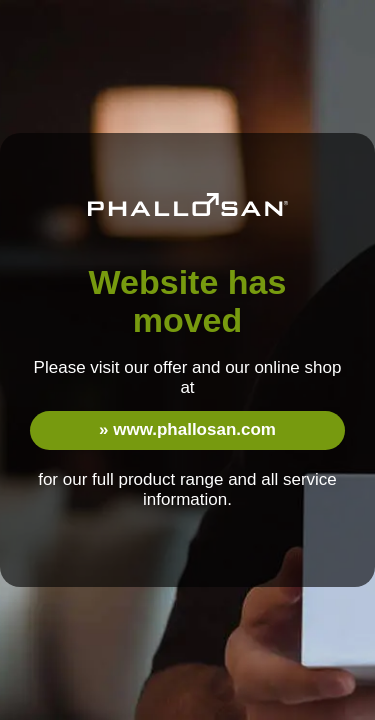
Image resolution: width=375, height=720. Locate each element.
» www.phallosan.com (187, 429)
